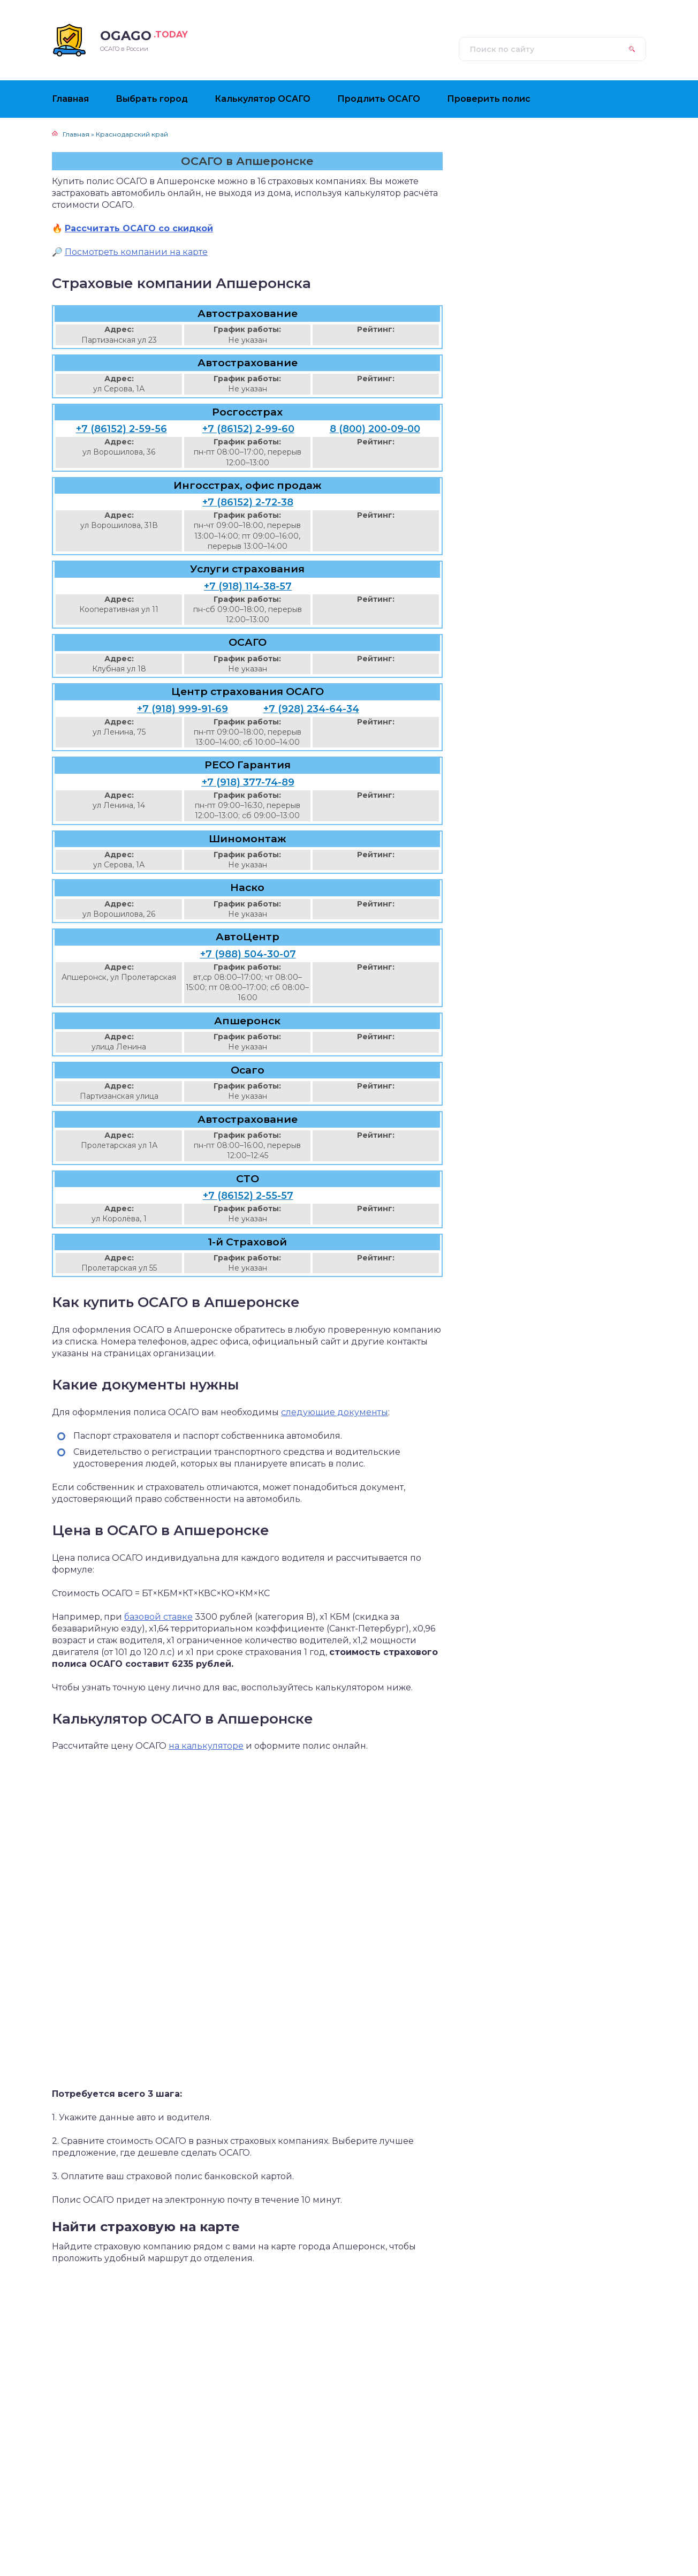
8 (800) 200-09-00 (375, 429)
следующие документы (334, 1412)
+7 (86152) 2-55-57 (248, 1196)
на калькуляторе (206, 1746)
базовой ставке (158, 1617)
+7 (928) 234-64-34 (311, 709)
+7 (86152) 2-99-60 (248, 429)
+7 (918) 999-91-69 (182, 709)
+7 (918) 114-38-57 (248, 586)
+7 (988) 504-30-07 (248, 954)
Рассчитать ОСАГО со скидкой (139, 228)
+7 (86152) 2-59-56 (121, 429)
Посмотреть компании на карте (136, 252)
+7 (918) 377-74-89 (248, 782)
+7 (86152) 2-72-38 (247, 502)
